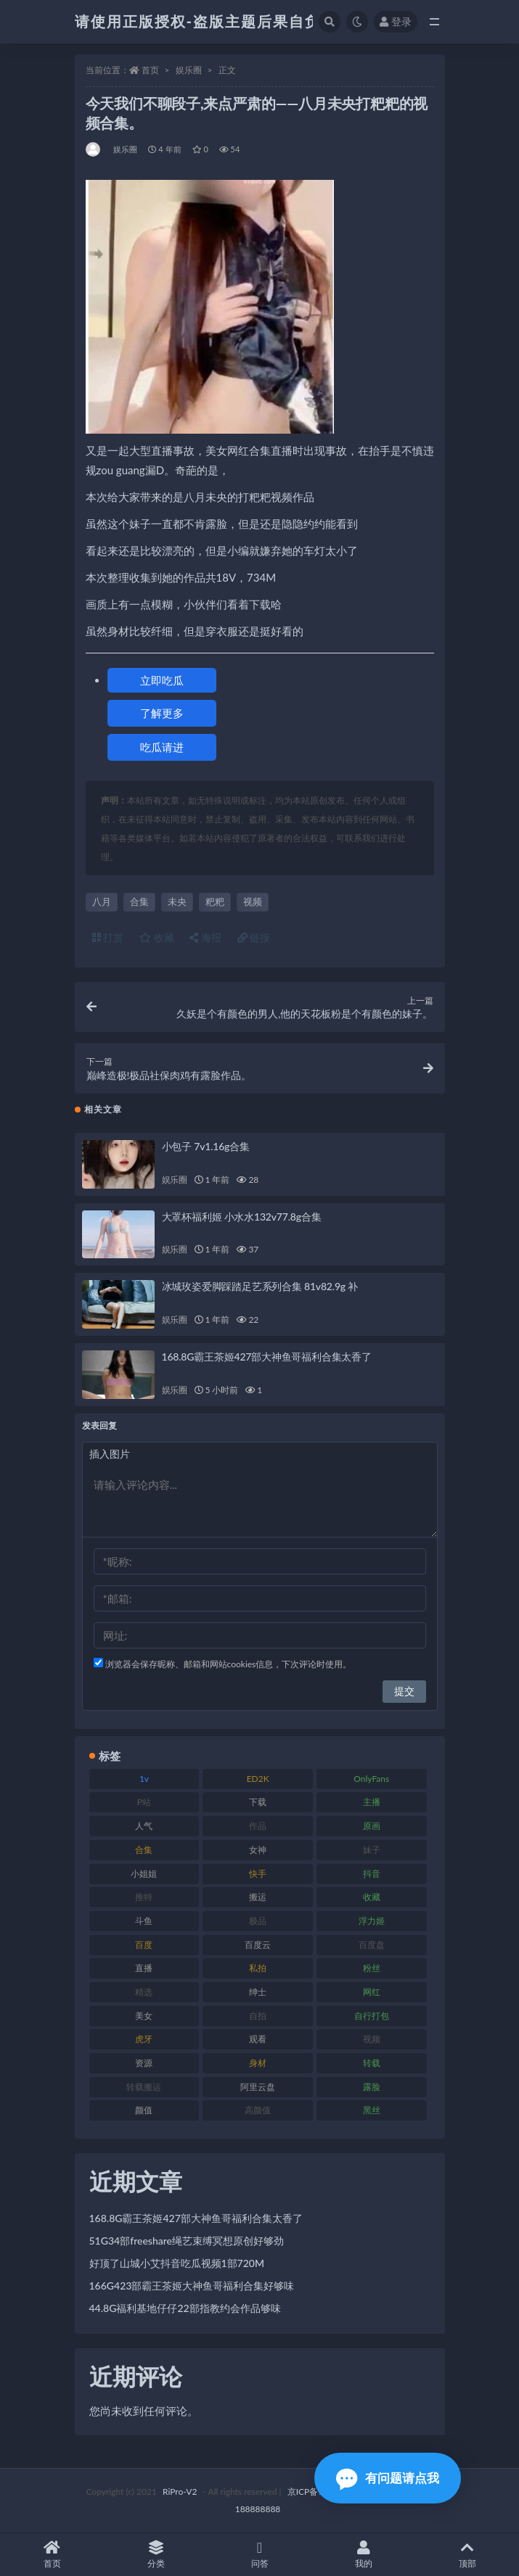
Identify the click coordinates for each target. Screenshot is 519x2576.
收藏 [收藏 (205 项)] (371, 1896)
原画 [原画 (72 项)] (371, 1825)
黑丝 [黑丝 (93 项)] (371, 2110)
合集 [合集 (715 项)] (143, 1849)
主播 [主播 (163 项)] (371, 1801)
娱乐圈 (189, 70)
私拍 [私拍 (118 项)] (257, 1967)
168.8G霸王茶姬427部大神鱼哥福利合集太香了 (267, 1356)
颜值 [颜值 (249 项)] (143, 2110)
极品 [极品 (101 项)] (257, 1920)
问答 (259, 2554)
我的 (363, 2554)
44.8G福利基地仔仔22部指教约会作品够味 (185, 2308)
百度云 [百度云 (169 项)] (258, 1944)
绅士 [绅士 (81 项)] (257, 1991)
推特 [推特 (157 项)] (143, 1896)
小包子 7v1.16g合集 (206, 1146)
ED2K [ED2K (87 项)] (258, 1778)
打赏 (108, 937)
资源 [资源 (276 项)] (143, 2062)
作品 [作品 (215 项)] (257, 1825)
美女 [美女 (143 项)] (143, 2015)
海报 (205, 937)
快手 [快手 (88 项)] (257, 1873)
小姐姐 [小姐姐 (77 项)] (144, 1873)
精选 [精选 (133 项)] (143, 1991)
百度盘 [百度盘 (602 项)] (372, 1944)
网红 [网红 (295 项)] (371, 1991)
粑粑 (214, 901)
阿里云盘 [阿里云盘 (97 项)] (257, 2086)
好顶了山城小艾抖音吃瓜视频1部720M (177, 2263)
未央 (177, 901)
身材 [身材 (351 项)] (257, 2062)
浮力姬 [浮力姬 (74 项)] (372, 1920)
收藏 (156, 937)
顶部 (467, 2554)
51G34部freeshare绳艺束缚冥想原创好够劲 (187, 2240)
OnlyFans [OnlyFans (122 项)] (371, 1778)
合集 (139, 901)
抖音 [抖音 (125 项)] (371, 1873)
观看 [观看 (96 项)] (257, 2039)
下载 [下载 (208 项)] (257, 1801)
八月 (101, 901)
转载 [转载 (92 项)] (371, 2062)
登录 (396, 21)
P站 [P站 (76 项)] (144, 1801)
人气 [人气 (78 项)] (143, 1825)
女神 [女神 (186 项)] (257, 1849)
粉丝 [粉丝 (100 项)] (371, 1967)
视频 (252, 901)
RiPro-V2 (180, 2491)
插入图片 (109, 1454)
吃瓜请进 (162, 747)
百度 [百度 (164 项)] (143, 1944)
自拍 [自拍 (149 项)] (257, 2015)
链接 (254, 937)
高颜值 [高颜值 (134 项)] (258, 2110)
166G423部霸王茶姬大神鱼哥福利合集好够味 (192, 2285)
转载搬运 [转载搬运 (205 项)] (143, 2086)
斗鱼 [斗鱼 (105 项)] (143, 1920)
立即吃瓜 (162, 680)
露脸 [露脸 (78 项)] (371, 2086)
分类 (156, 2554)
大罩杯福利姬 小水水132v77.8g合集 (242, 1216)
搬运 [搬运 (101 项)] (257, 1896)
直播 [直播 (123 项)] (143, 1967)
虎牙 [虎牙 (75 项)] (143, 2039)
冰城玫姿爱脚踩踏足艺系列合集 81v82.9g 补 (260, 1286)
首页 (150, 70)
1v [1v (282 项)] (144, 1778)
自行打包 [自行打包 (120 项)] (371, 2015)
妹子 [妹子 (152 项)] (371, 1849)
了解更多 (162, 712)
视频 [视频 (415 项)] (371, 2039)
